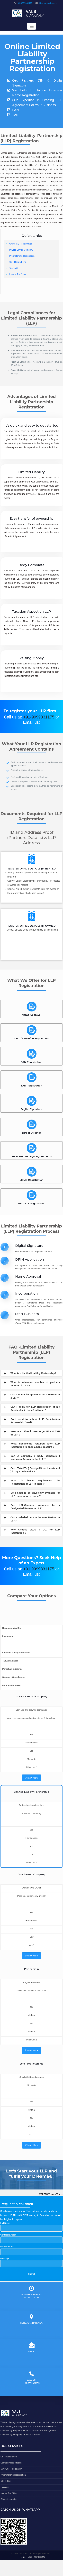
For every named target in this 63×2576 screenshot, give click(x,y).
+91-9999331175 (24, 3)
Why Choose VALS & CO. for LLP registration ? (31, 1531)
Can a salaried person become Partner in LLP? (31, 1519)
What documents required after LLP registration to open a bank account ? (31, 1445)
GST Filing (5, 2481)
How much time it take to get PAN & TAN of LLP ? (31, 1433)
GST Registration (8, 2456)
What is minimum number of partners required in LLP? (31, 1384)
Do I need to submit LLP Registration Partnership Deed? (31, 1421)
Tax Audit (13, 268)
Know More (31, 1778)
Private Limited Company (21, 250)
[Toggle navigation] (31, 26)
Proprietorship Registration (22, 256)
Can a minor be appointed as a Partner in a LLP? (31, 1396)
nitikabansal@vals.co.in (49, 3)
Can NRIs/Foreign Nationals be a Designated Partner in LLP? (31, 1507)
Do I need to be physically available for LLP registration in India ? (31, 1494)
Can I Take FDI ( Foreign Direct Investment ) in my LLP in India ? (31, 1470)
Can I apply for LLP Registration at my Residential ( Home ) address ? (31, 1408)
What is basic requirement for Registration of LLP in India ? (31, 1482)
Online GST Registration (20, 244)
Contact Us (39, 2557)
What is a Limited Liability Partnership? (29, 1373)
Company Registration (11, 2463)
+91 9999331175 (38, 1569)
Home (23, 2557)
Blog (30, 2557)
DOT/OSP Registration (11, 2469)
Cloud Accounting (8, 2499)
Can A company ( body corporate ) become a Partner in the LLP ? (31, 1457)
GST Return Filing (17, 262)
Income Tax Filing (17, 274)
